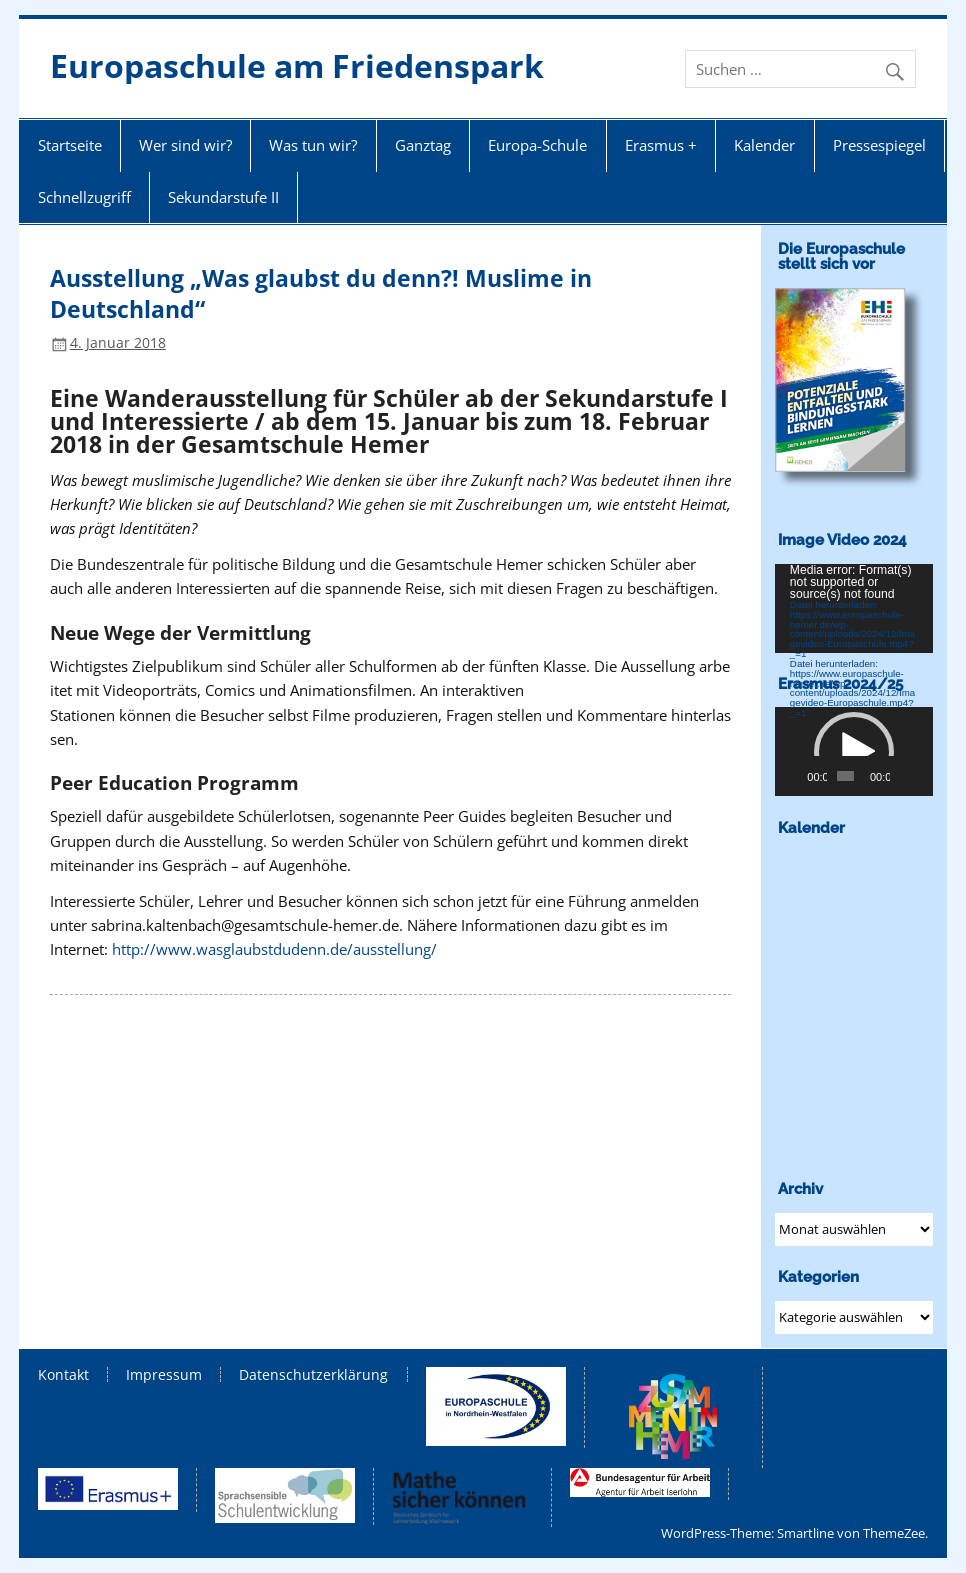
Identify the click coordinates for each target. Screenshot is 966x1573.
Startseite (70, 145)
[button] (854, 752)
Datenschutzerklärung (313, 1375)
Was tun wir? (313, 145)
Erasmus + (661, 145)
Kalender (764, 145)
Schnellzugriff (84, 197)
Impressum (164, 1375)
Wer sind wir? (185, 145)
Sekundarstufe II (223, 197)
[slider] (845, 776)
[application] (854, 608)
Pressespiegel (879, 145)
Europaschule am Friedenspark (297, 65)
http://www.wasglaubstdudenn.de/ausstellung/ (274, 949)
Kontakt (63, 1375)
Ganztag (423, 145)
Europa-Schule (537, 145)
